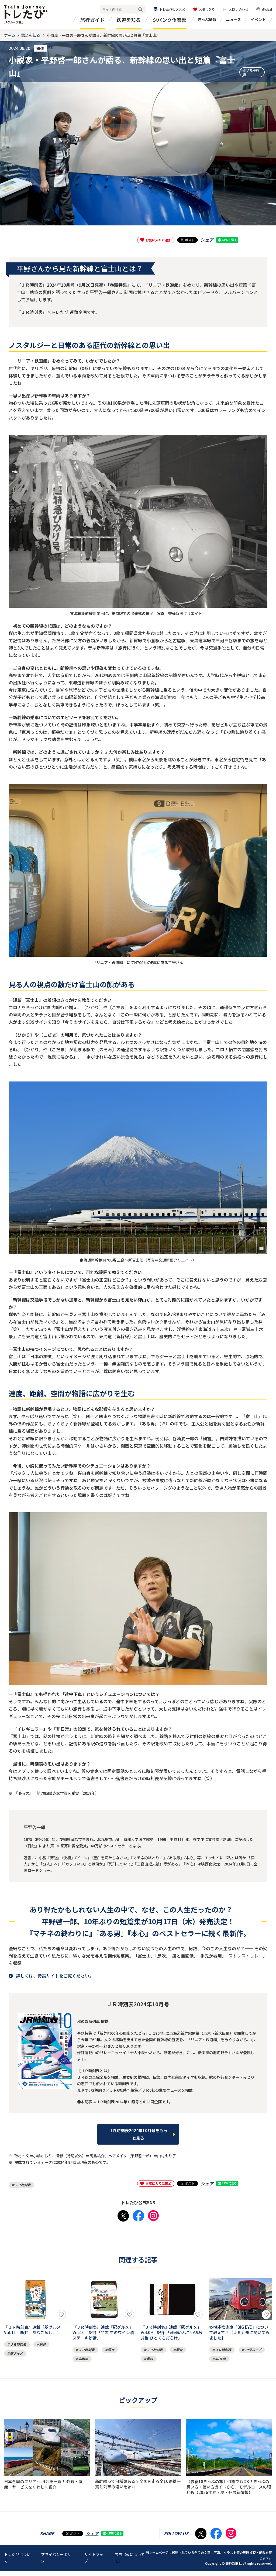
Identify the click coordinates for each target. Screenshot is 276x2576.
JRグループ (252, 2350)
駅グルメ (16, 2351)
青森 (150, 2359)
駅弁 (42, 2343)
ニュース (233, 19)
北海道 (83, 2359)
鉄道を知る (128, 19)
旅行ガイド (92, 19)
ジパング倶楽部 (170, 19)
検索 (140, 10)
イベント (258, 19)
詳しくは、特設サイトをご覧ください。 (55, 1975)
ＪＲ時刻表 (251, 70)
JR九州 (220, 2359)
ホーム (9, 35)
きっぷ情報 (207, 19)
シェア (207, 239)
